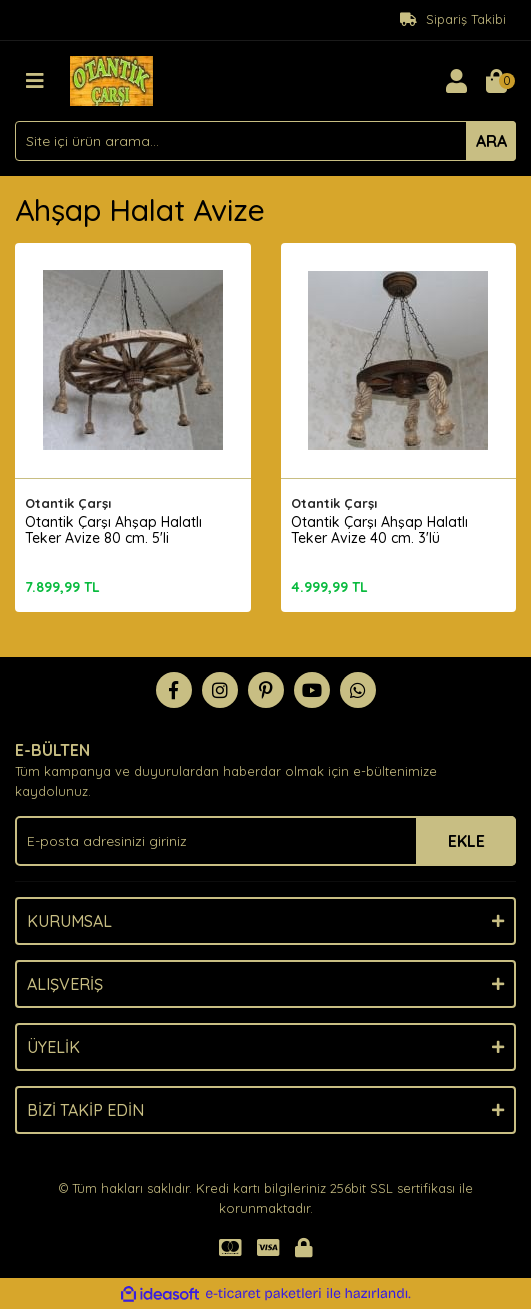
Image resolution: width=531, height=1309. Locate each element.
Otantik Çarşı (68, 503)
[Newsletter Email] (265, 841)
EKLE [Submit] (466, 841)
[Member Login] (456, 81)
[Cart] (496, 81)
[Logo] (111, 79)
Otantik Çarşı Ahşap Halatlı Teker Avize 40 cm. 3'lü (379, 530)
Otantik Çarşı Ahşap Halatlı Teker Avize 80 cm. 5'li (113, 530)
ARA (491, 141)
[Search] (265, 141)
